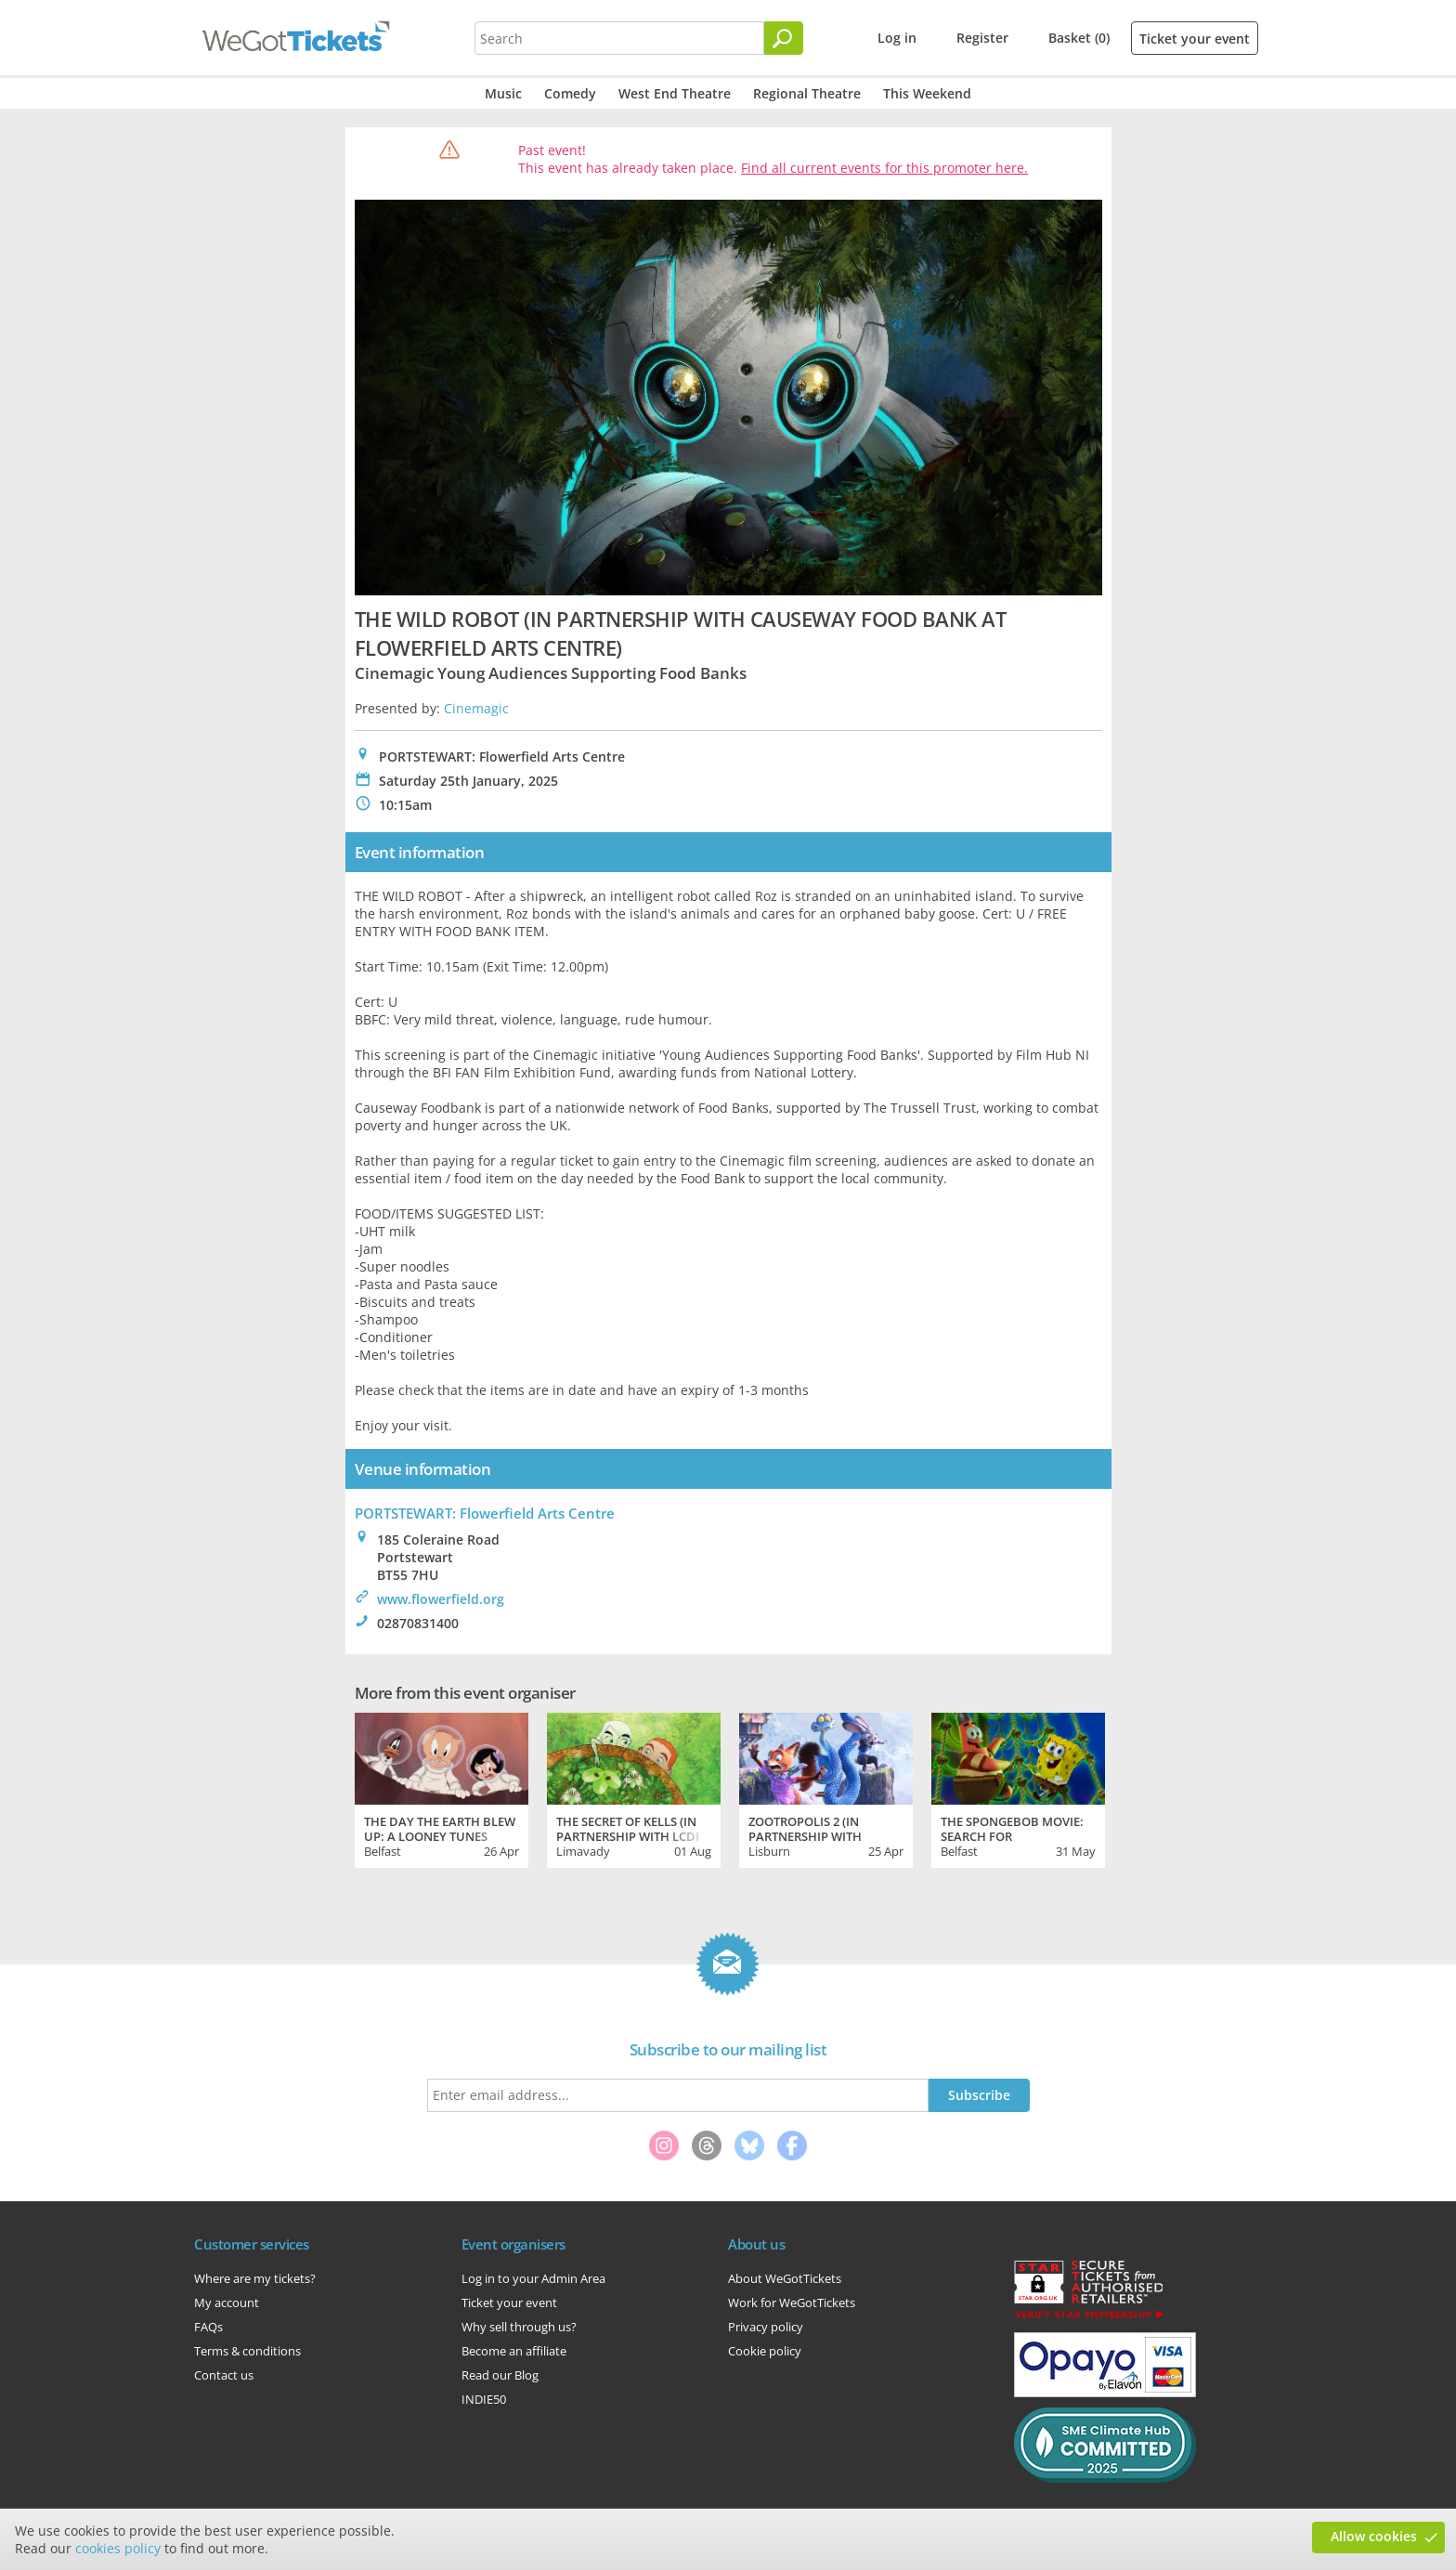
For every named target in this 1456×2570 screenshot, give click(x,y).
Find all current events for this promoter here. (884, 167)
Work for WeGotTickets (791, 2302)
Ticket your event (1194, 38)
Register (982, 37)
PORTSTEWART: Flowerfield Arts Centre (485, 1513)
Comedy (570, 93)
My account (226, 2302)
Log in (897, 37)
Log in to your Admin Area (533, 2278)
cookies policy (118, 2548)
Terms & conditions (247, 2350)
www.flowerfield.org (440, 1599)
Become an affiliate (514, 2350)
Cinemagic (476, 708)
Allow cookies (1374, 2536)
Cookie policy (764, 2350)
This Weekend (927, 93)
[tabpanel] (441, 1788)
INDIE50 (484, 2399)
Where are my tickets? (255, 2278)
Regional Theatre (807, 93)
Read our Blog (500, 2375)
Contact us (224, 2375)
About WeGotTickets (784, 2278)
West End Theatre (674, 93)
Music (503, 93)
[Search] (783, 38)
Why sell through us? (519, 2326)
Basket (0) (1079, 37)
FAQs (208, 2326)
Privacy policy (765, 2326)
